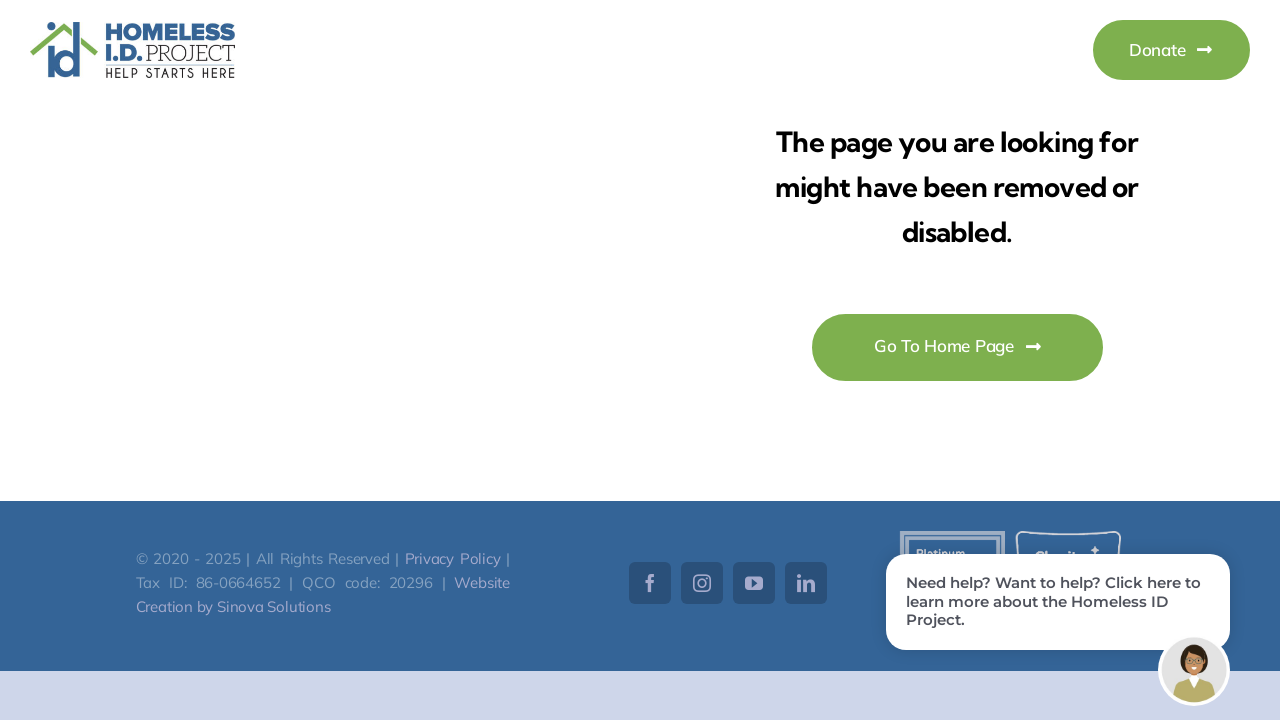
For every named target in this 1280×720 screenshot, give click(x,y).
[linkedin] (806, 583)
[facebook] (650, 583)
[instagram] (702, 583)
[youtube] (754, 583)
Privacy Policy (453, 558)
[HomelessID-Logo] (132, 30)
